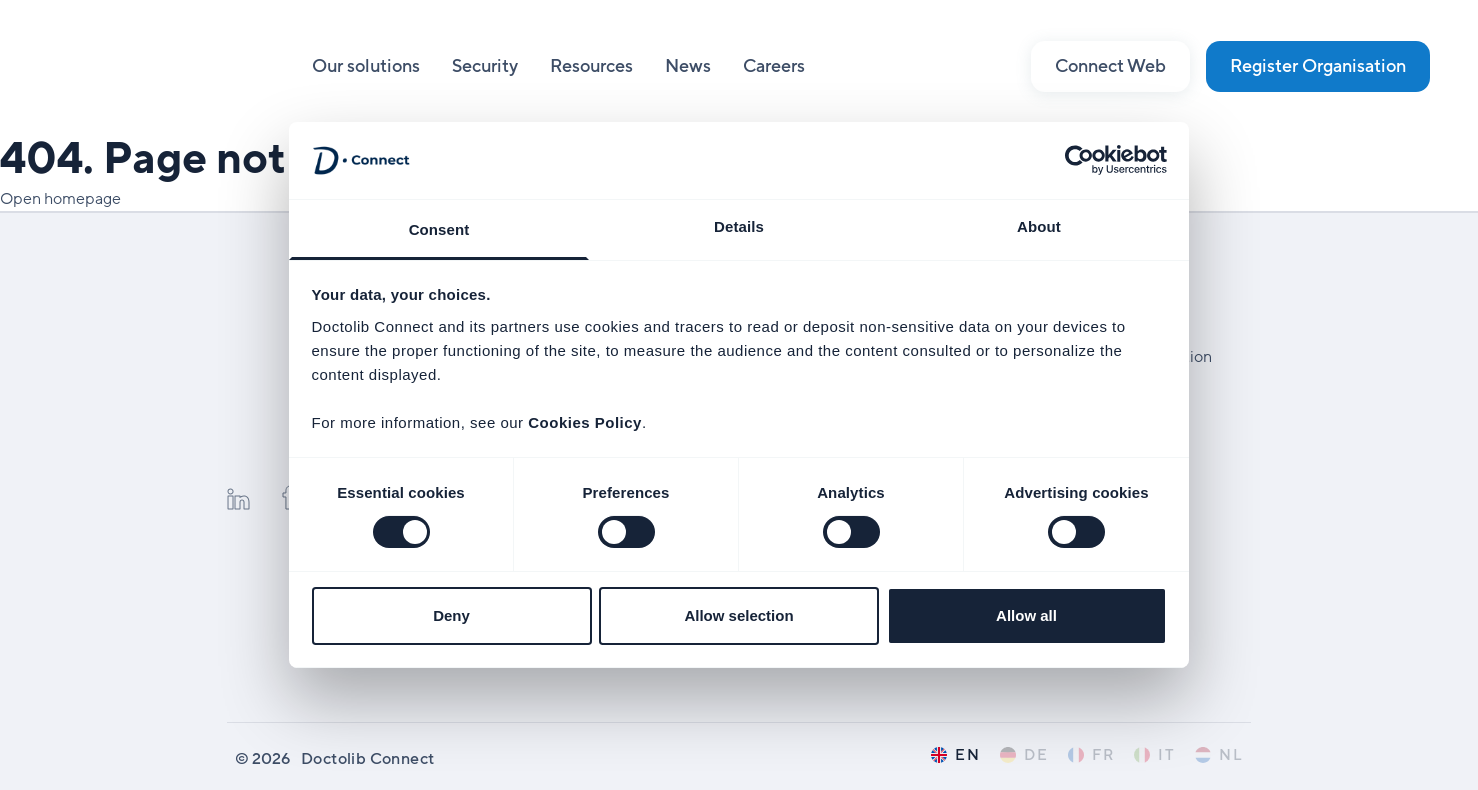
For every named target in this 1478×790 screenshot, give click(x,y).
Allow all (1026, 615)
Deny (451, 615)
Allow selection (738, 615)
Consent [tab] (439, 229)
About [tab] (1039, 226)
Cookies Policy (585, 422)
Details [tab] (739, 226)
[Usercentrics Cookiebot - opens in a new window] (1079, 160)
